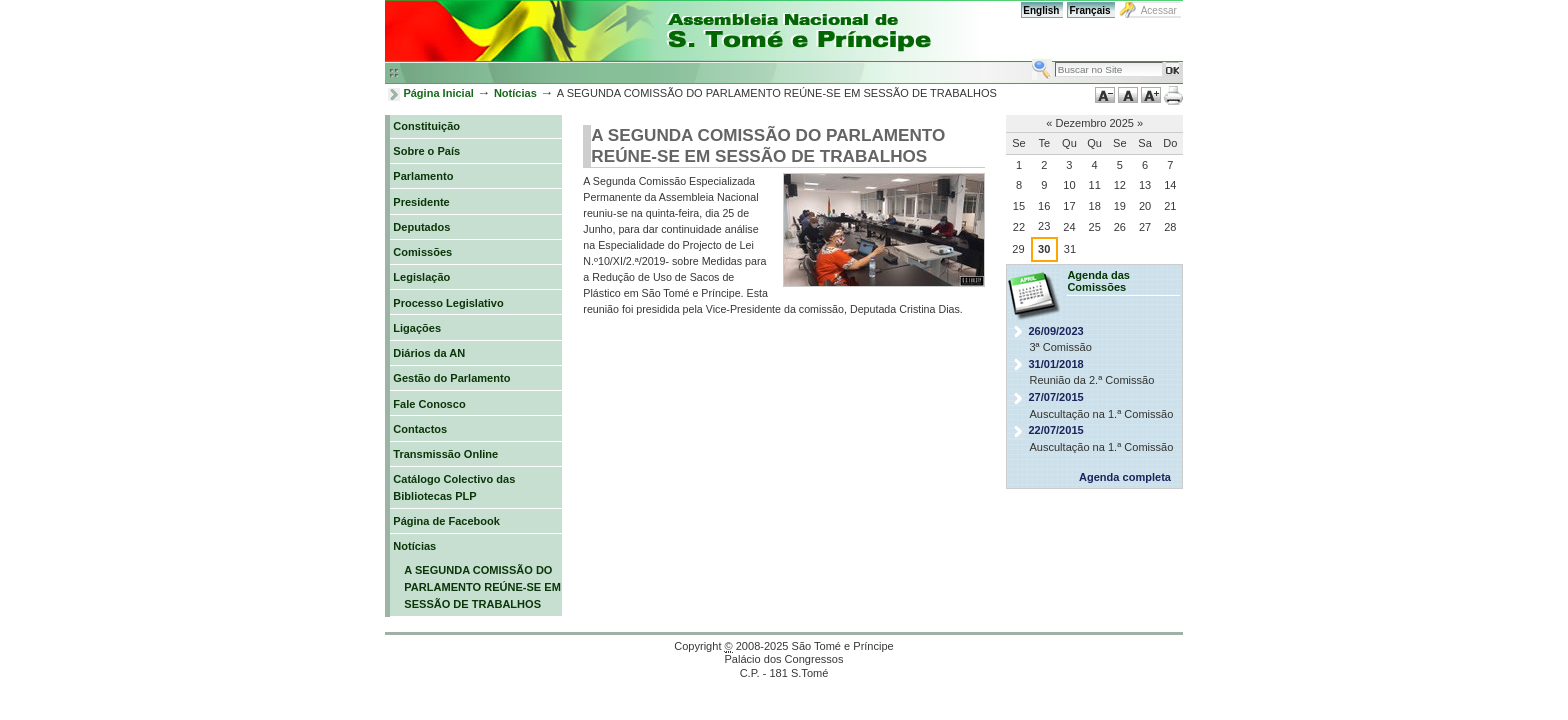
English (1041, 10)
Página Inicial (438, 93)
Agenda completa (1125, 477)
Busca (1031, 58)
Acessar (1159, 10)
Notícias (515, 93)
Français (1089, 10)
